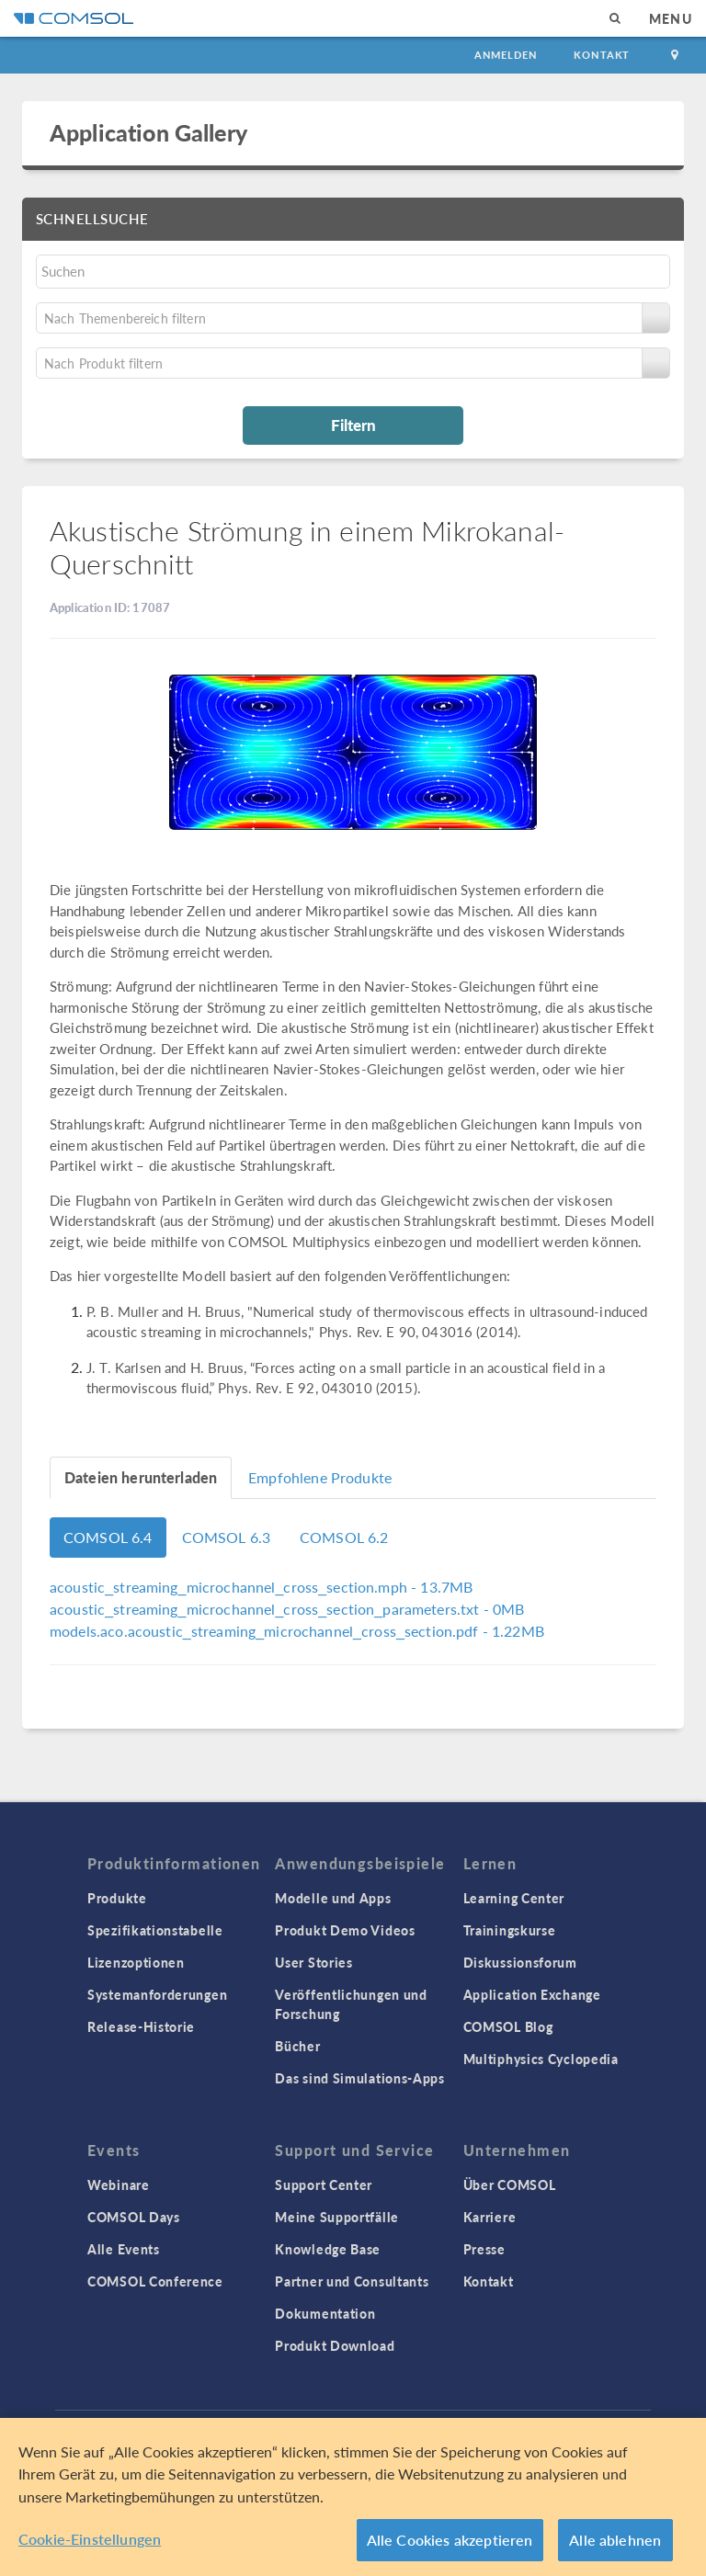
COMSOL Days (133, 2216)
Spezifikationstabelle (155, 1930)
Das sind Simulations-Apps (360, 2078)
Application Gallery (148, 132)
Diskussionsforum (520, 1962)
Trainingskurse (509, 1930)
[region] (353, 2497)
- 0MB (287, 1608)
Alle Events (123, 2249)
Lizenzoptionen (136, 1962)
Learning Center (514, 1898)
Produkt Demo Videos (345, 1930)
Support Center (323, 2184)
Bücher (297, 2046)
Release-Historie (141, 2026)
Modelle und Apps (333, 1898)
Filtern (353, 425)
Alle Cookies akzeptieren (450, 2539)
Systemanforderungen (157, 1994)
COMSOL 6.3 (226, 1537)
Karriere (490, 2216)
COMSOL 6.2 (344, 1537)
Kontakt (602, 55)
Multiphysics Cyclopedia (541, 2058)
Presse (484, 2249)
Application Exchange (532, 1994)
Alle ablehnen (615, 2539)
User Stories (313, 1962)
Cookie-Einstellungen (89, 2538)
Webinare (118, 2184)
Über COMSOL (509, 2184)
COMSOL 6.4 (108, 1537)
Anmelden (506, 55)
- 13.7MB (261, 1586)
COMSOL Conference (155, 2281)
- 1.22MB (297, 1630)
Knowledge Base (328, 2249)
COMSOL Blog (508, 2026)
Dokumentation (325, 2313)
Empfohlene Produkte (320, 1477)
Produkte (117, 1898)
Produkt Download (334, 2345)
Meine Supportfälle (337, 2216)
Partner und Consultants (351, 2281)
